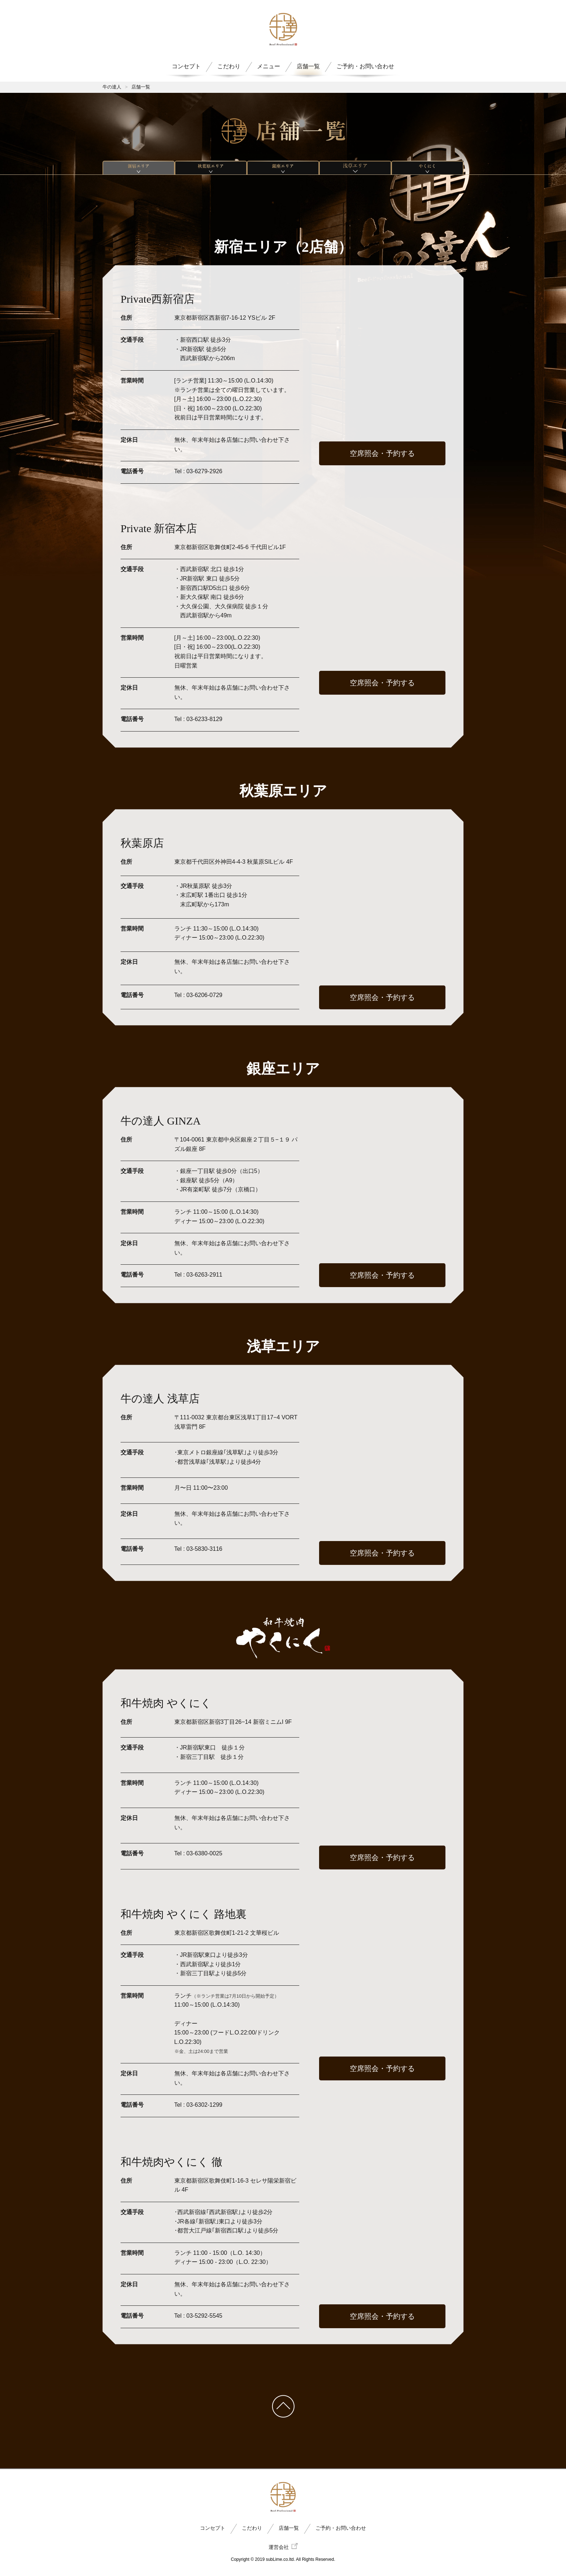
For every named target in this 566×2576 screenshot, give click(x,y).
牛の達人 (112, 87)
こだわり (228, 66)
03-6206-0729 (204, 995)
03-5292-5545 (204, 2316)
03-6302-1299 (204, 2105)
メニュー (268, 66)
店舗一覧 (308, 66)
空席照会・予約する (382, 453)
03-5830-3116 (204, 1549)
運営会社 (283, 2546)
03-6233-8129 (204, 719)
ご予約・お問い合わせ (365, 66)
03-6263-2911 (204, 1275)
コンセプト (186, 66)
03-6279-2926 (204, 471)
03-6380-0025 (204, 1853)
